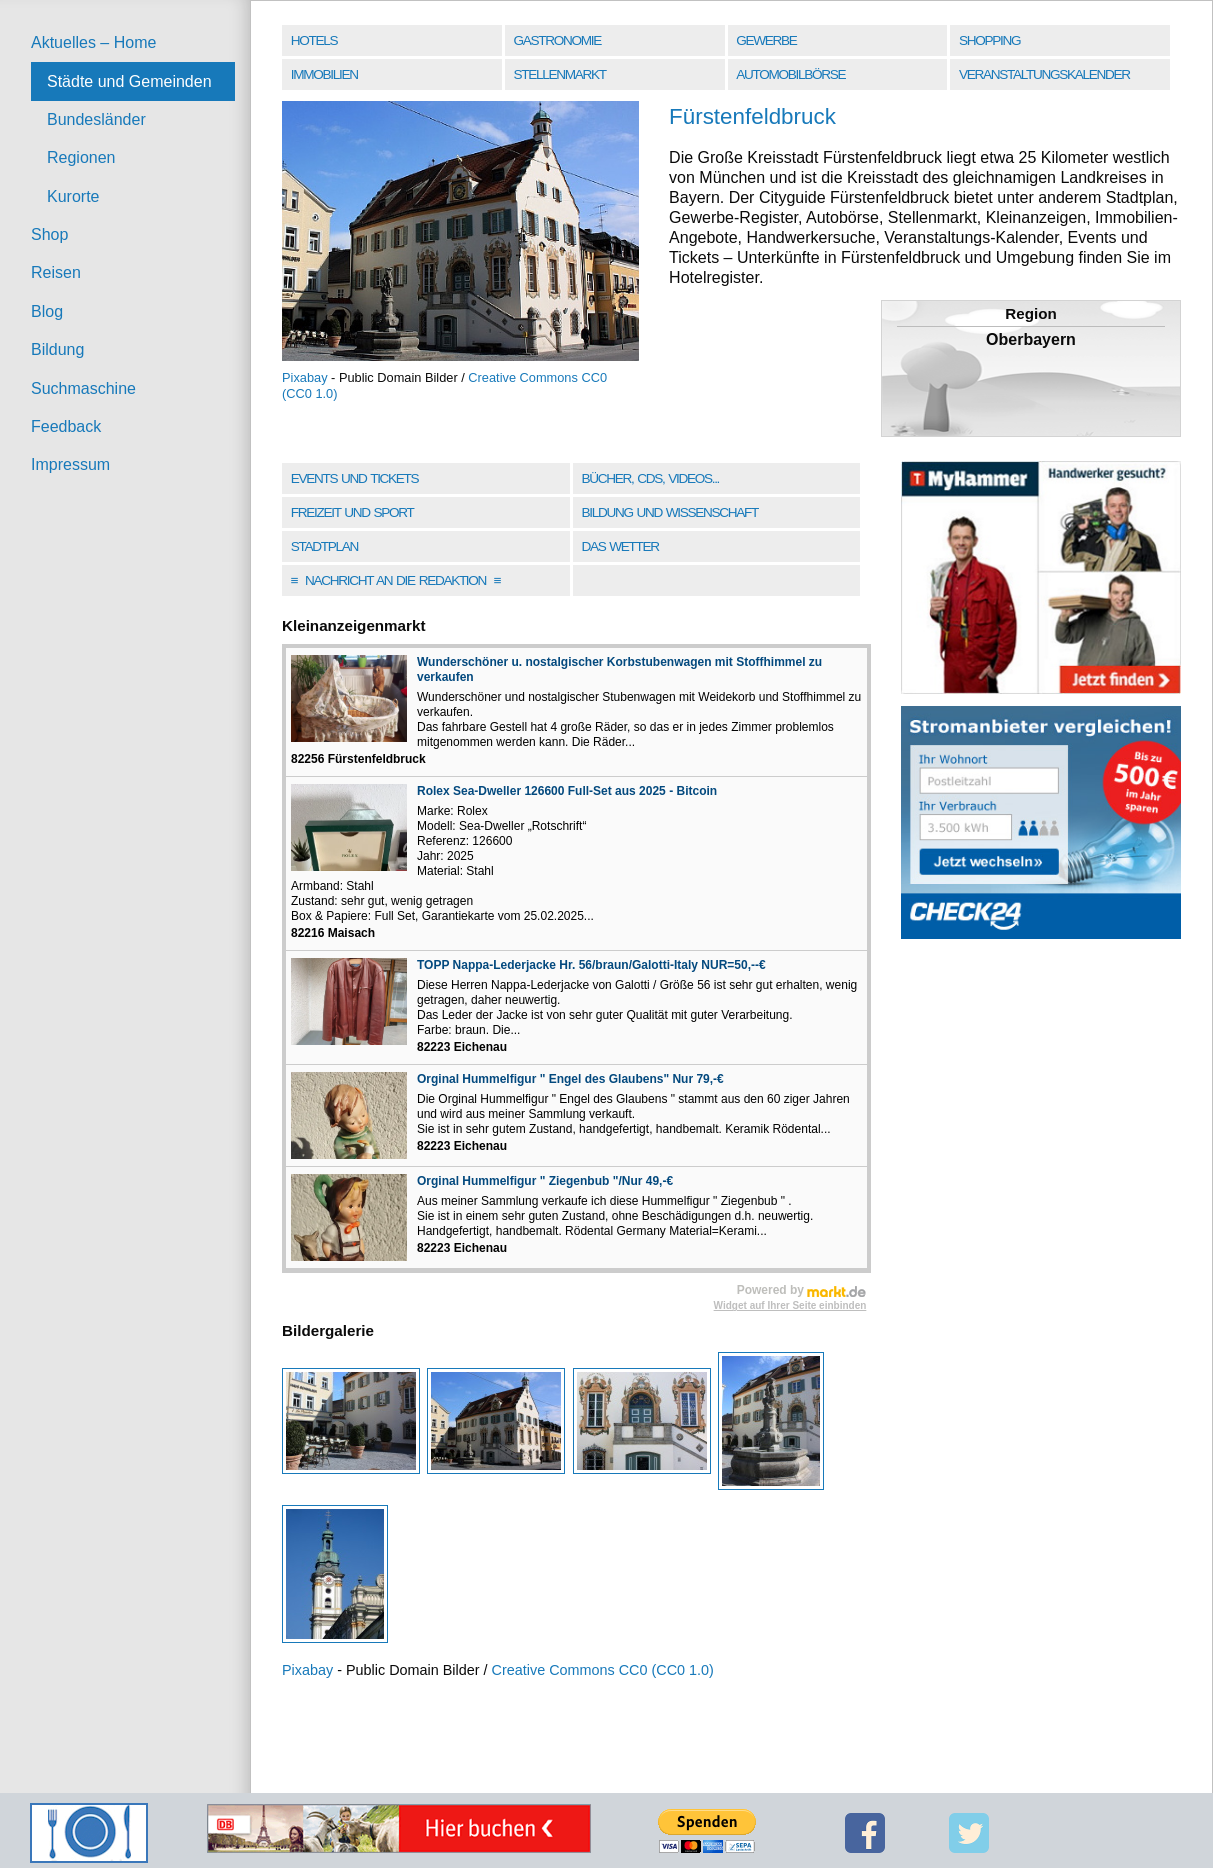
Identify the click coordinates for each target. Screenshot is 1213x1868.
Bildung (57, 349)
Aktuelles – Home (93, 42)
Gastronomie (557, 40)
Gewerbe (766, 40)
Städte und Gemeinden (129, 81)
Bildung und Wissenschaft (669, 512)
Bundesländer (96, 119)
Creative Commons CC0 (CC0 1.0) (603, 1670)
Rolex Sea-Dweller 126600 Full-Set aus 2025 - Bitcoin (567, 791)
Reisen (56, 272)
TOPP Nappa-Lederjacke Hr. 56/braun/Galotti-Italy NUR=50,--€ (591, 965)
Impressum (70, 464)
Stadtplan (324, 546)
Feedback (66, 426)
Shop (49, 234)
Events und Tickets (355, 478)
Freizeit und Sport (352, 512)
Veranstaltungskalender (1044, 74)
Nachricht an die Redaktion (396, 580)
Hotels (314, 40)
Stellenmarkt (560, 74)
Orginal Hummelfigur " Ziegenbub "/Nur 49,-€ (545, 1181)
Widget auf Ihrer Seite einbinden (790, 1305)
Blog (47, 311)
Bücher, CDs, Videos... (650, 478)
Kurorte (73, 196)
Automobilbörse (790, 74)
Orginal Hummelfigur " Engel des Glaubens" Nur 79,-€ (570, 1079)
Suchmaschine (83, 388)
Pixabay (305, 377)
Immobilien (324, 74)
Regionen (81, 157)
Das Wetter (619, 546)
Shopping (989, 40)
